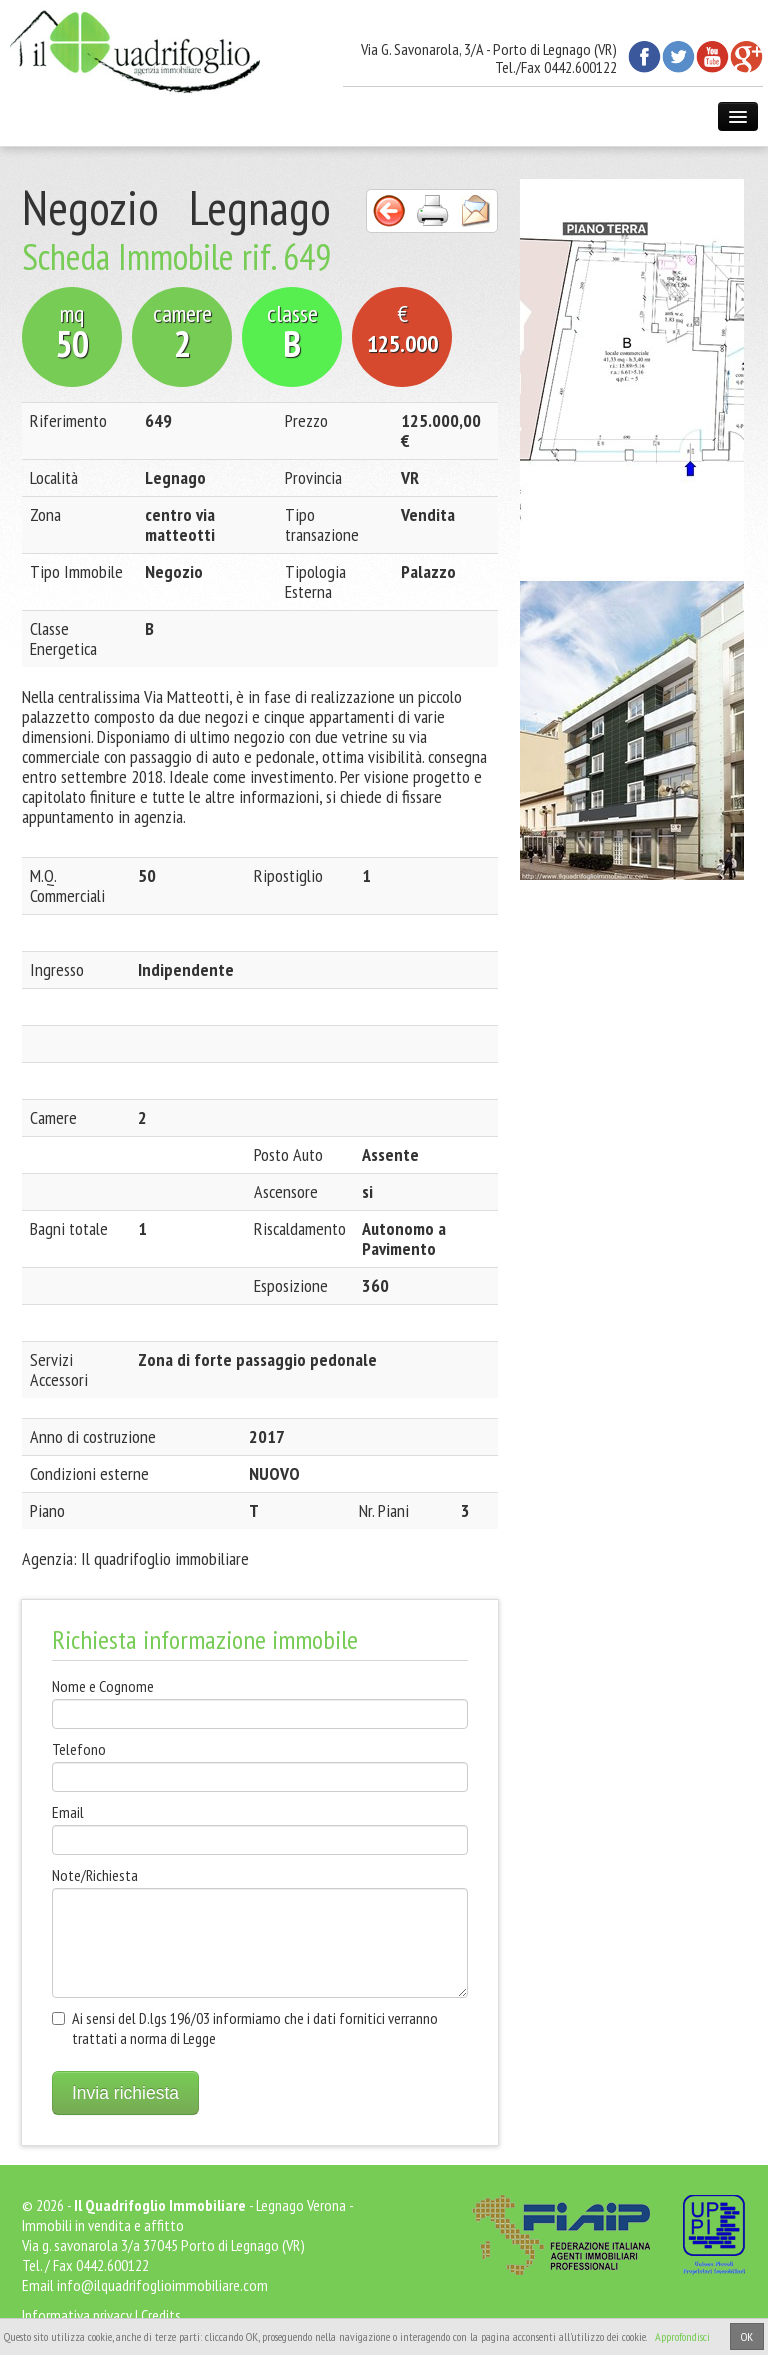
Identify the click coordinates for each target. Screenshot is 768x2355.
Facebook (644, 56)
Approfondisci (682, 2336)
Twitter (678, 56)
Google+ (746, 56)
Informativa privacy (77, 2315)
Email (68, 1812)
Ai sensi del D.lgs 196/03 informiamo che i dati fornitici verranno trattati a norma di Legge (255, 2028)
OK (747, 2336)
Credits (161, 2315)
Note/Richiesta (95, 1875)
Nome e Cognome (103, 1686)
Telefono (79, 1749)
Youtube (712, 56)
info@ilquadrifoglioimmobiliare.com (162, 2285)
